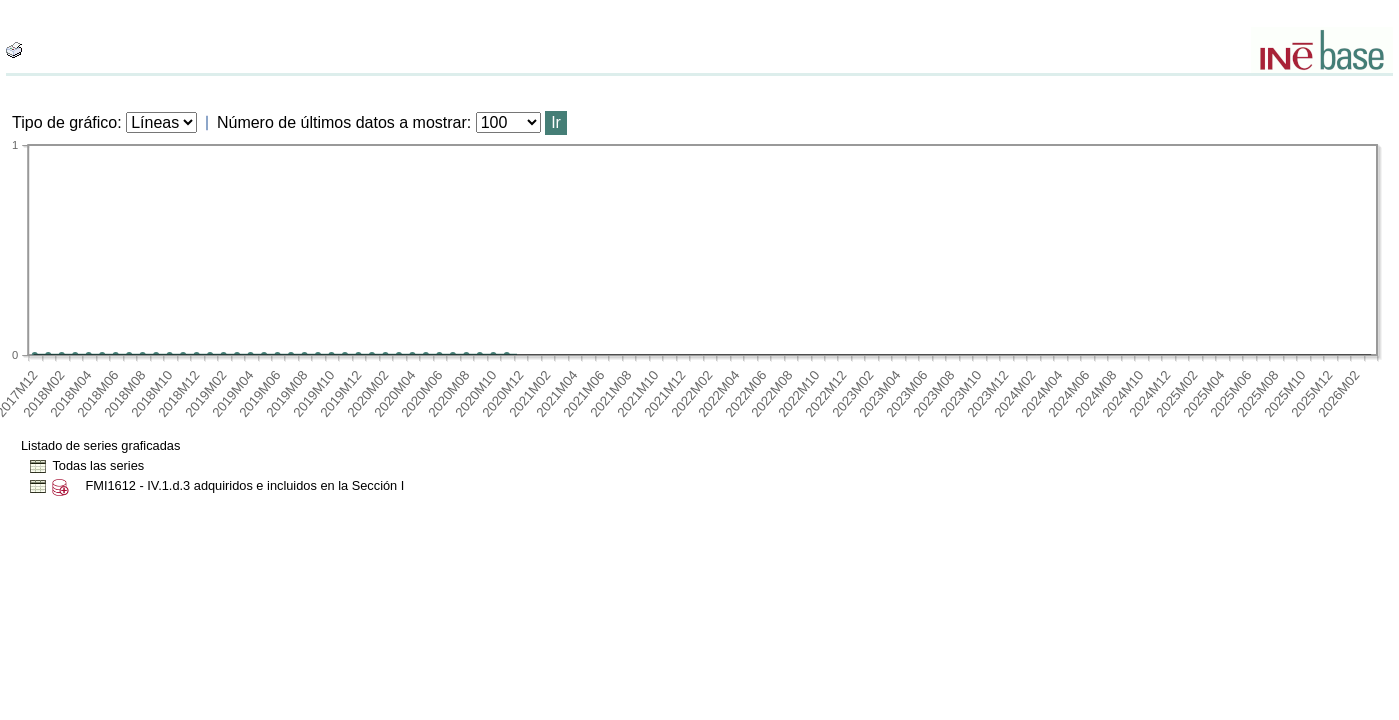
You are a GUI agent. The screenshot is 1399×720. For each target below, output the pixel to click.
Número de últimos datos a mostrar (342, 122)
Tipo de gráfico (64, 122)
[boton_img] (14, 50)
